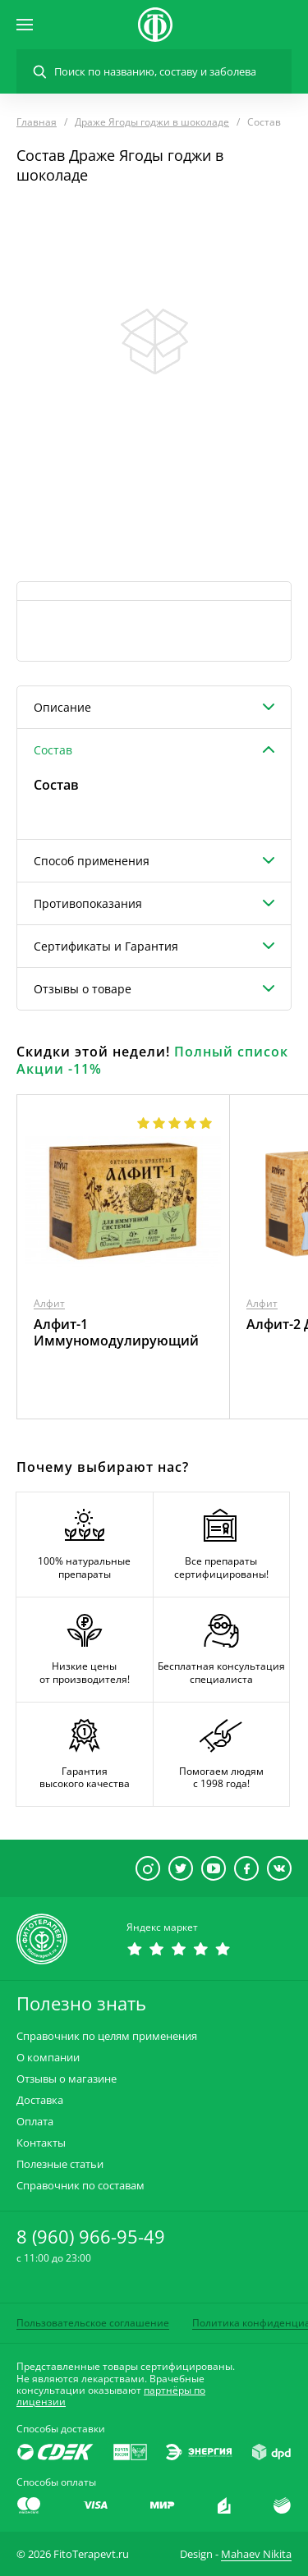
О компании (48, 2058)
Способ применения (91, 861)
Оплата (34, 2122)
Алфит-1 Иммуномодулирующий (116, 1332)
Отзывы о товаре (82, 989)
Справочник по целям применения (106, 2036)
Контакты (41, 2143)
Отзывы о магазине (66, 2079)
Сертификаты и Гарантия (106, 946)
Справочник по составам (80, 2186)
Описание (62, 707)
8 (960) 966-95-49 (90, 2236)
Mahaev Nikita (256, 2553)
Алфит (49, 1303)
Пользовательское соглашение (92, 2323)
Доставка (39, 2100)
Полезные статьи (59, 2164)
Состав (53, 750)
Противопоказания (88, 903)
